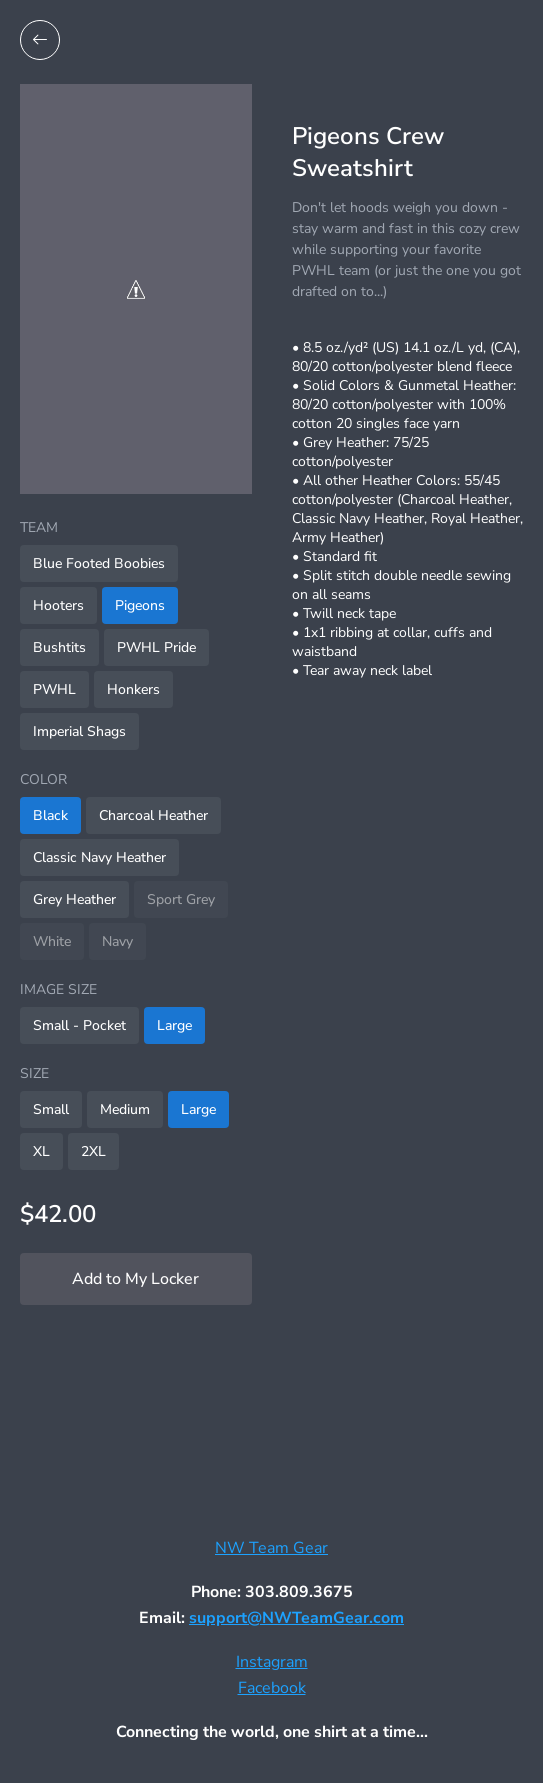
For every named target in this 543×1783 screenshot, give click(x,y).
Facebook (272, 1688)
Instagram (272, 1662)
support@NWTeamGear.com (296, 1618)
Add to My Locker (135, 1279)
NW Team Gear (271, 1548)
